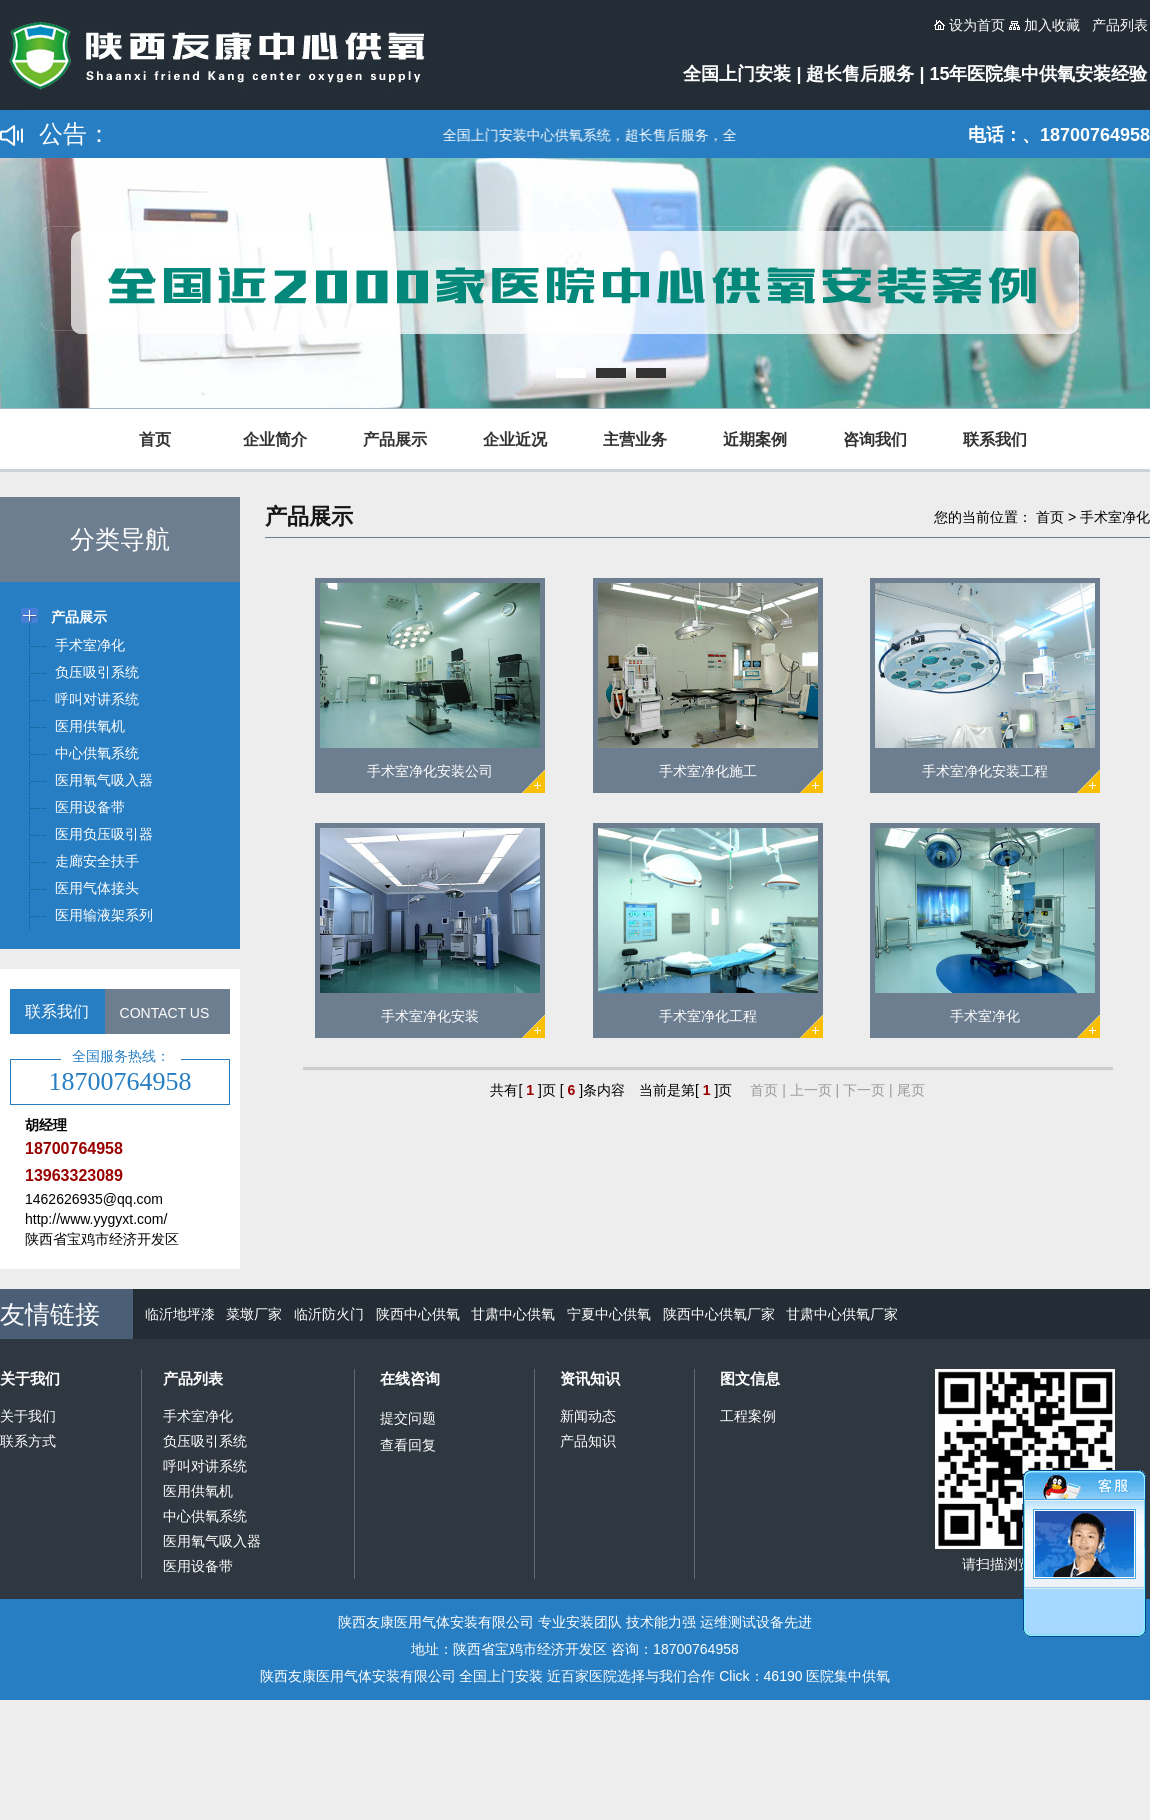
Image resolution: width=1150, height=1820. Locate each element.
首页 (155, 439)
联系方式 (28, 1441)
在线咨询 (410, 1378)
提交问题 (408, 1418)
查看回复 (408, 1445)
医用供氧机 (198, 1491)
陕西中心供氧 (418, 1314)
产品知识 (588, 1441)
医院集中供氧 (848, 1676)
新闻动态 (588, 1416)
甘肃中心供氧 (513, 1314)
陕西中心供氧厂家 (719, 1314)
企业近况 (515, 439)
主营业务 (635, 439)
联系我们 (995, 439)
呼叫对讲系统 (205, 1466)
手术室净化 (1115, 517)
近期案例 (755, 439)
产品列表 (193, 1378)
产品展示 (395, 439)
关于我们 (30, 1378)
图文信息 (750, 1378)
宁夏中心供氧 (609, 1314)
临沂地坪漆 (180, 1314)
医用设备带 (198, 1566)
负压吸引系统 (205, 1441)
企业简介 (275, 439)
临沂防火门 (329, 1314)
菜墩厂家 (254, 1314)
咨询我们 (875, 439)
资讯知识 (590, 1378)
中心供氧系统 (205, 1516)
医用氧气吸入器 (212, 1541)
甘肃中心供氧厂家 (842, 1314)
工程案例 (748, 1416)
